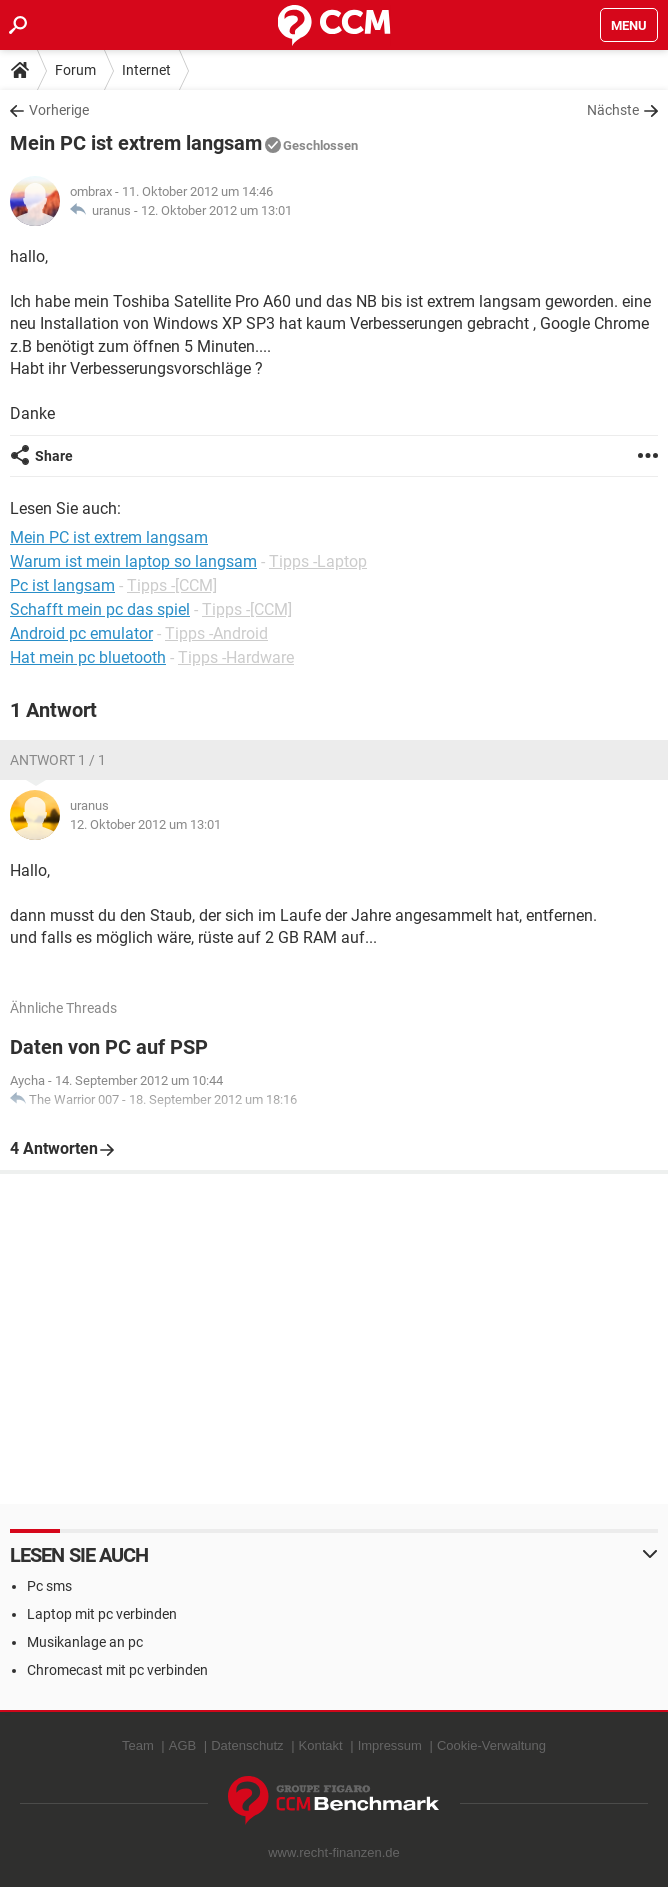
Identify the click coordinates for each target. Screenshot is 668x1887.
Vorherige (59, 110)
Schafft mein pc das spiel (100, 609)
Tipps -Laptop (318, 561)
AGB (182, 1745)
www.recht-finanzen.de (334, 1852)
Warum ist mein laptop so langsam (133, 561)
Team (138, 1745)
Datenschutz (247, 1745)
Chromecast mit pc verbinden (117, 1670)
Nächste (613, 110)
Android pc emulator (81, 633)
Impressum (390, 1745)
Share (54, 456)
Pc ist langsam (62, 585)
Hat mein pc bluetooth (88, 657)
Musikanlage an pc (85, 1642)
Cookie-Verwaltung (491, 1745)
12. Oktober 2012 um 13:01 (216, 210)
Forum (75, 70)
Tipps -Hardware (236, 657)
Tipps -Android (216, 633)
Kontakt (321, 1745)
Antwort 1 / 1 (58, 760)
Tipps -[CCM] (172, 585)
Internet (146, 70)
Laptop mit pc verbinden (102, 1614)
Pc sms (49, 1586)
